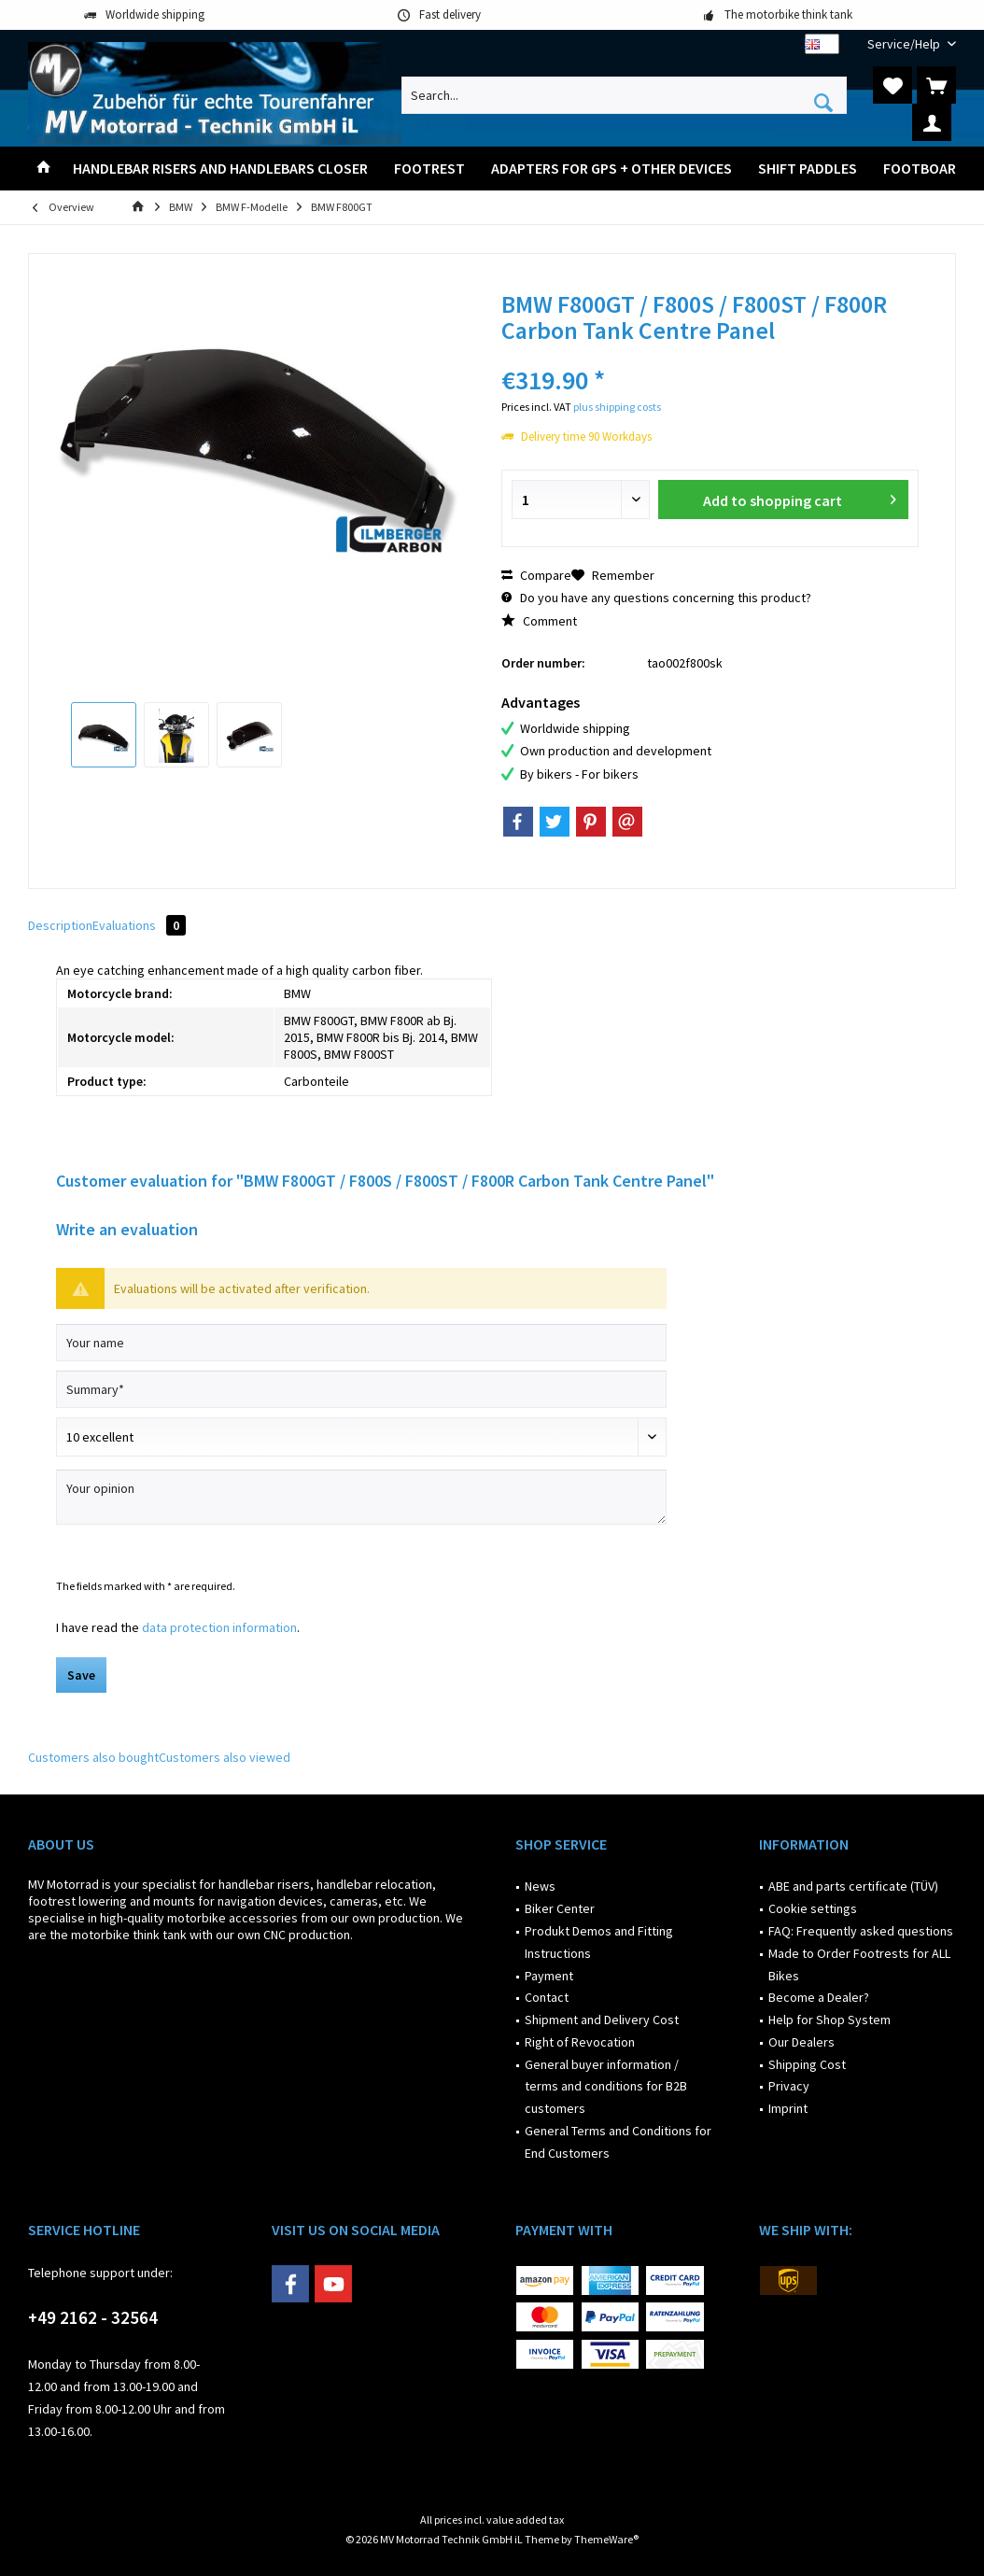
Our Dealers (801, 2042)
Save (81, 1675)
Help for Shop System (829, 2019)
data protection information (219, 1627)
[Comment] (361, 1437)
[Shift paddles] (807, 168)
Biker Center (560, 1908)
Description (60, 925)
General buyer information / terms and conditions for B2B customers (606, 2087)
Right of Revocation (580, 2042)
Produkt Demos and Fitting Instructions (599, 1942)
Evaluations (139, 925)
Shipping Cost (807, 2064)
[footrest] (429, 168)
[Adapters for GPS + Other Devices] (611, 168)
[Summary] (361, 1389)
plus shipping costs (617, 407)
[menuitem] (904, 44)
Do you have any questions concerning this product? (656, 597)
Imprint (788, 2108)
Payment (549, 1975)
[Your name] (361, 1342)
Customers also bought (93, 1757)
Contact (547, 1997)
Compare (536, 575)
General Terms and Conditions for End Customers (618, 2141)
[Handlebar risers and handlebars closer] (220, 168)
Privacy (788, 2085)
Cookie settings (812, 1908)
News (540, 1886)
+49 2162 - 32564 (93, 2317)
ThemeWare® (606, 2539)
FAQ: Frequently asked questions (860, 1930)
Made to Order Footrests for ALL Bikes (859, 1964)
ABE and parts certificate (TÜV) (853, 1886)
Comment (539, 620)
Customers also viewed (224, 1757)
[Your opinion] (361, 1497)
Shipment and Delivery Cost (602, 2019)
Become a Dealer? (818, 1997)
